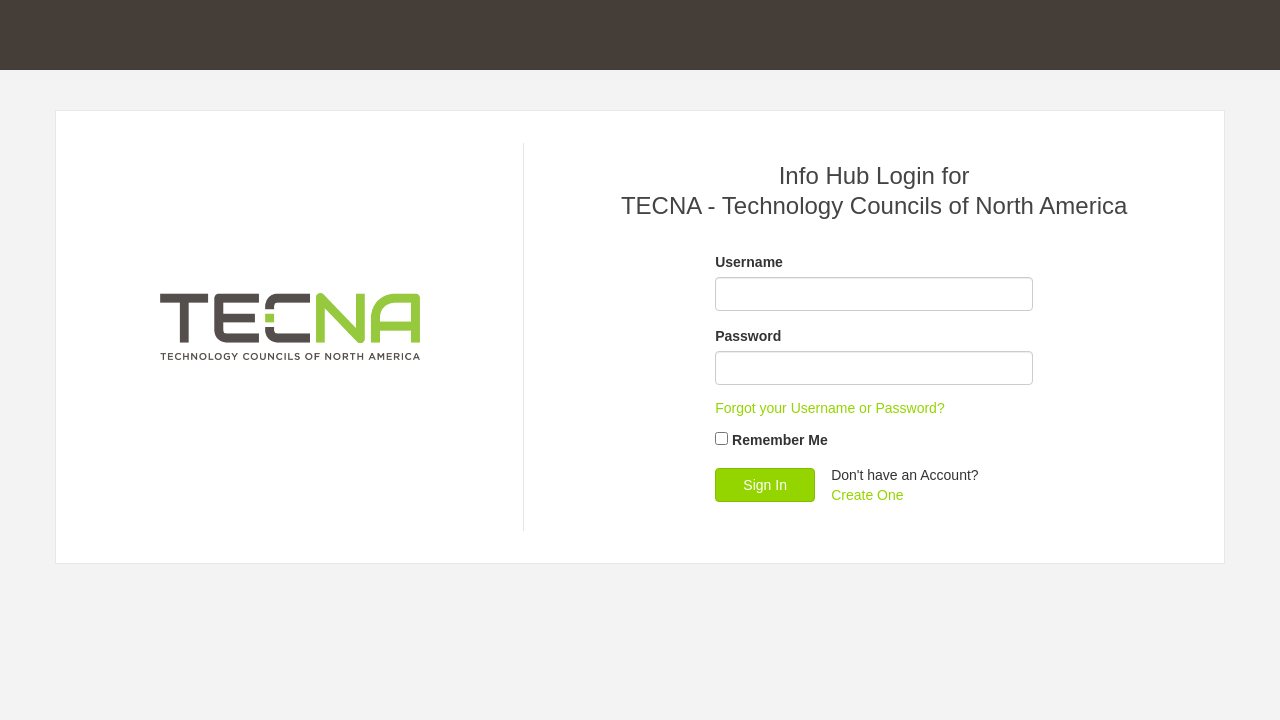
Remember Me (780, 440)
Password (748, 336)
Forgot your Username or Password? (830, 408)
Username (749, 262)
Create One (867, 495)
